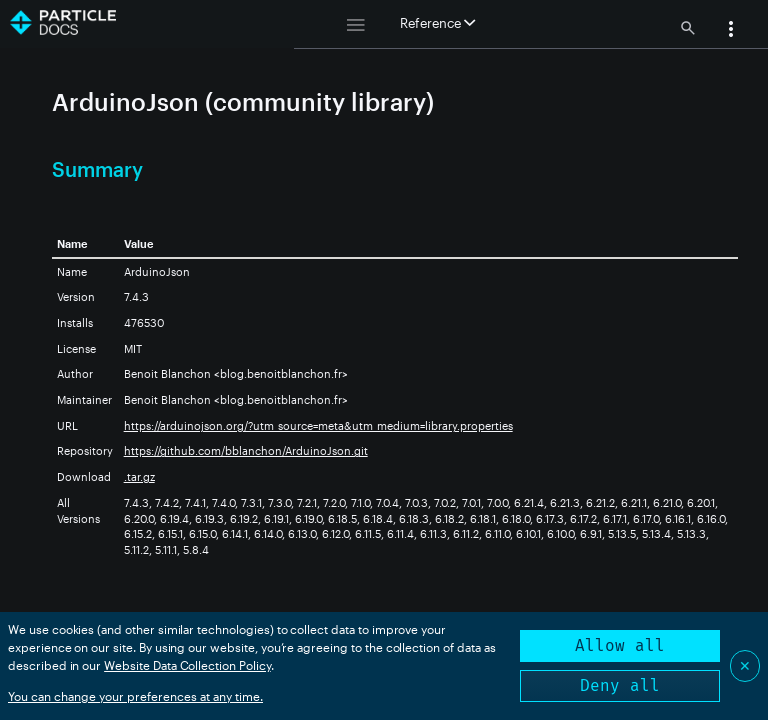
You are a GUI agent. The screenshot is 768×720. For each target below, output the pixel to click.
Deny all (620, 685)
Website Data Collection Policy (187, 665)
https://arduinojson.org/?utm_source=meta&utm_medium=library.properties (318, 425)
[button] (731, 31)
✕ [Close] (745, 665)
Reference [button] (437, 23)
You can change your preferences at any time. (135, 696)
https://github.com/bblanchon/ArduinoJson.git (246, 450)
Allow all (620, 645)
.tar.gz (139, 476)
